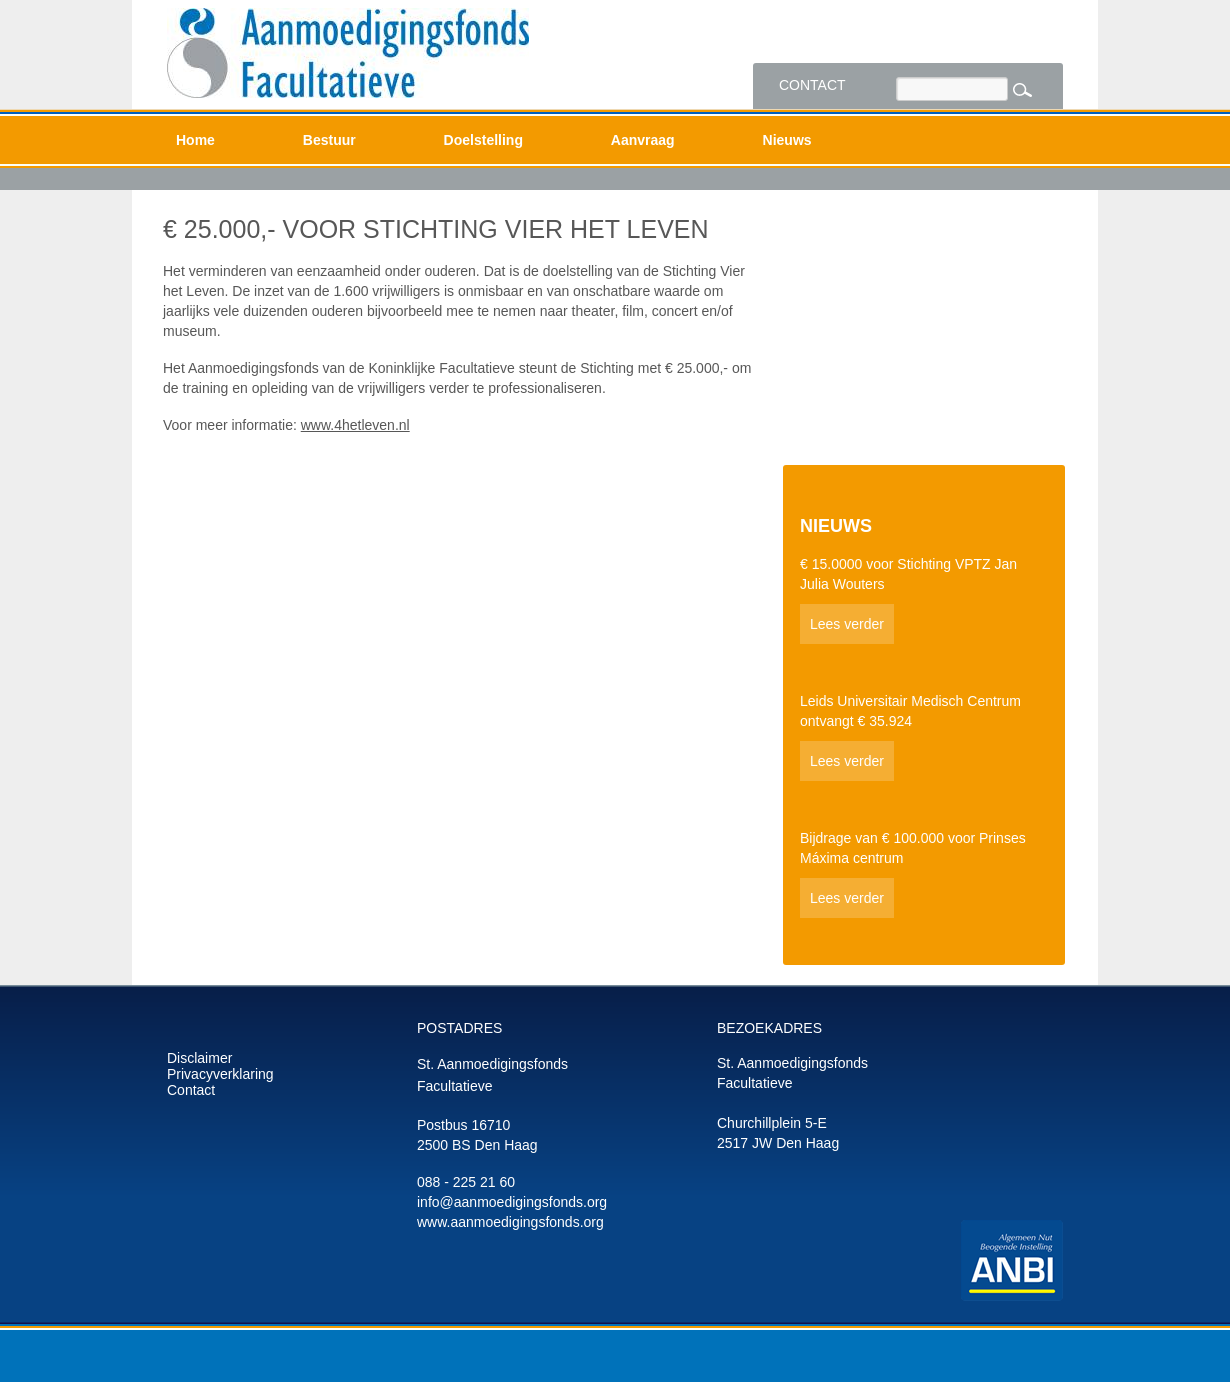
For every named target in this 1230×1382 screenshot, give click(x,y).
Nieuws (787, 140)
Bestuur (329, 140)
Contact (812, 85)
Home (195, 140)
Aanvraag (643, 140)
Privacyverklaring (220, 1074)
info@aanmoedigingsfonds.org (512, 1202)
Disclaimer (199, 1058)
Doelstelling (483, 140)
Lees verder (847, 624)
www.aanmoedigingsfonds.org (510, 1222)
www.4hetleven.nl (355, 425)
